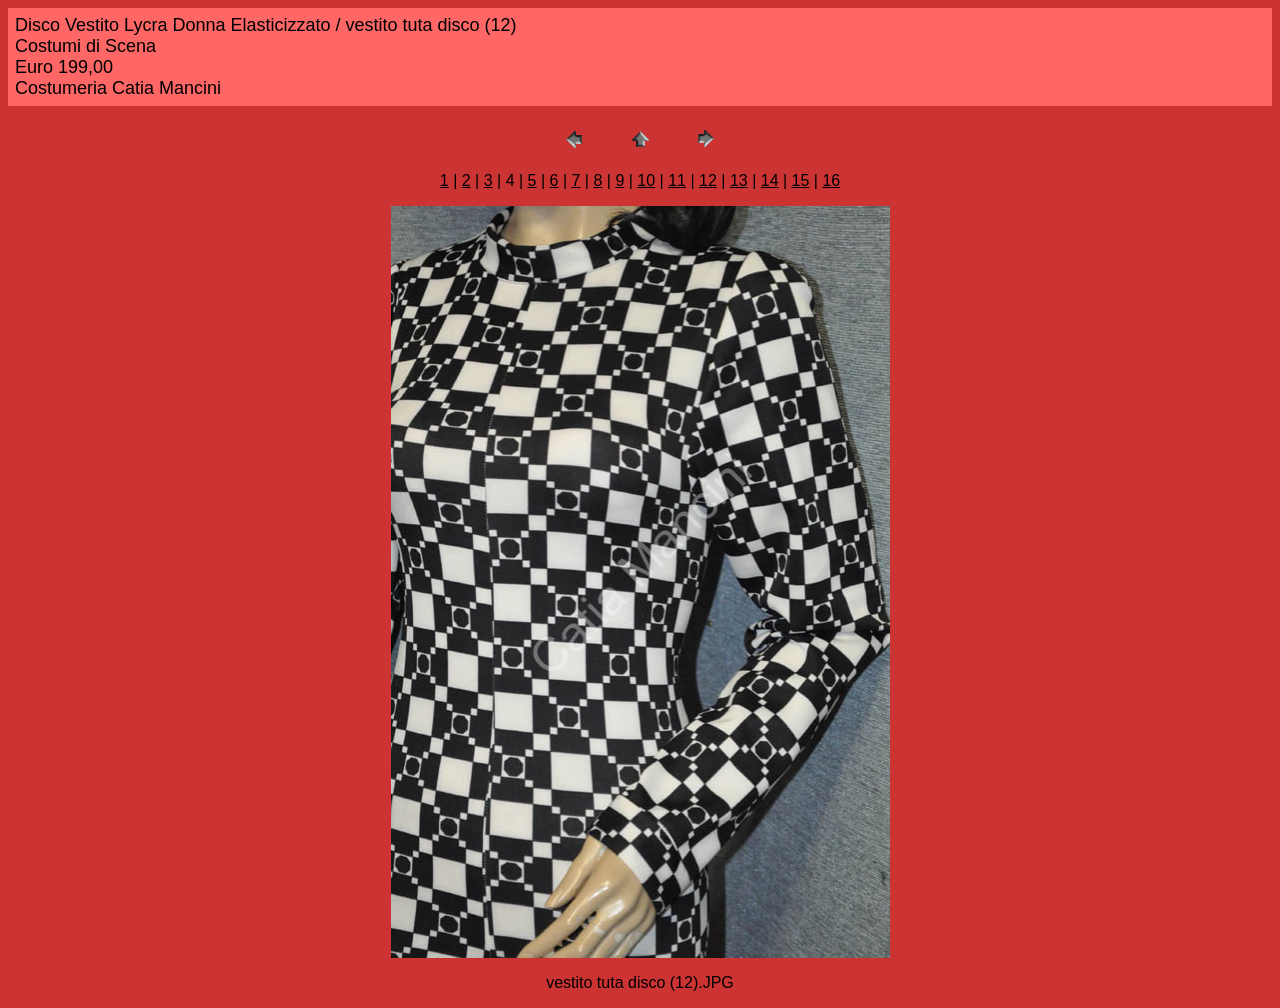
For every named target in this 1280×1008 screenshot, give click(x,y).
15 (801, 180)
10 (646, 180)
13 (739, 180)
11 (677, 180)
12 (708, 180)
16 (831, 180)
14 (770, 180)
